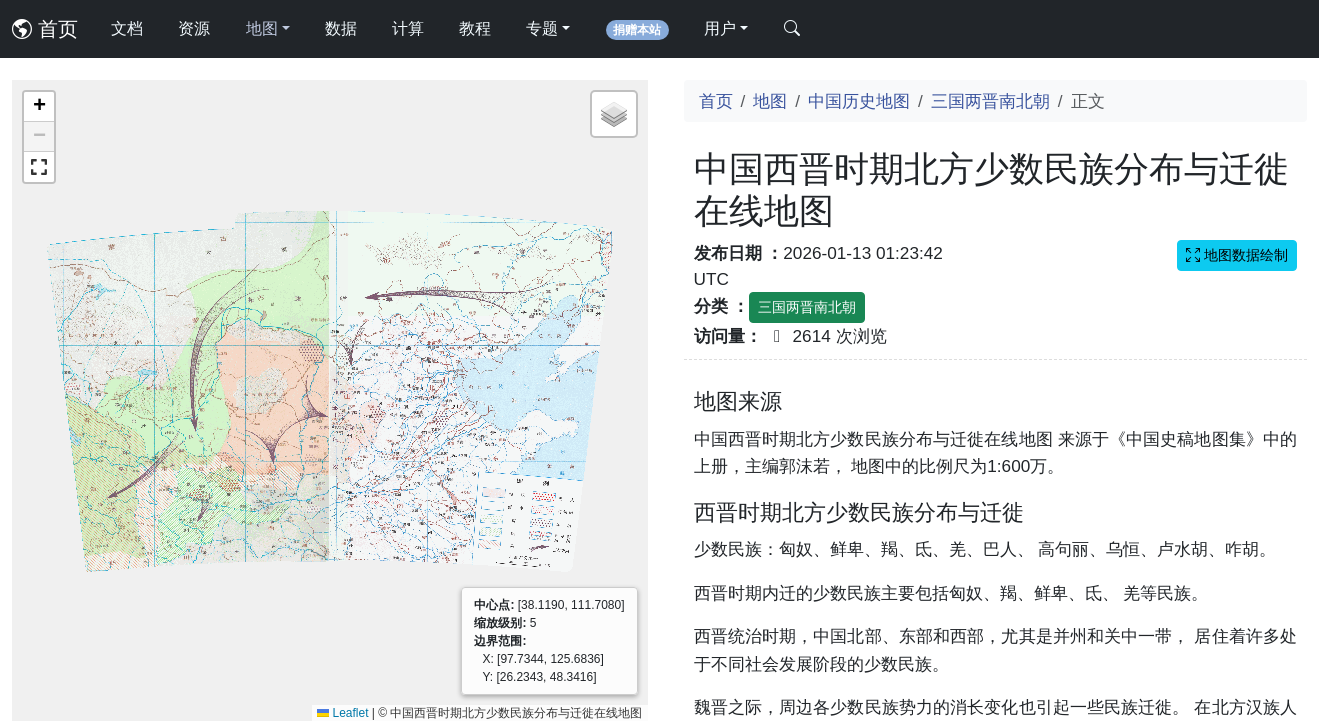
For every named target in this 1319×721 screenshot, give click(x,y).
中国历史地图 (859, 101)
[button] (39, 107)
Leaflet (342, 713)
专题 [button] (542, 28)
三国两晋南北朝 (990, 101)
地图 (770, 101)
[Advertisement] (996, 526)
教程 (475, 28)
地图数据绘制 (1237, 255)
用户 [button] (720, 28)
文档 (127, 28)
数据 (341, 28)
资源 (194, 28)
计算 (408, 28)
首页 (45, 29)
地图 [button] (262, 28)
